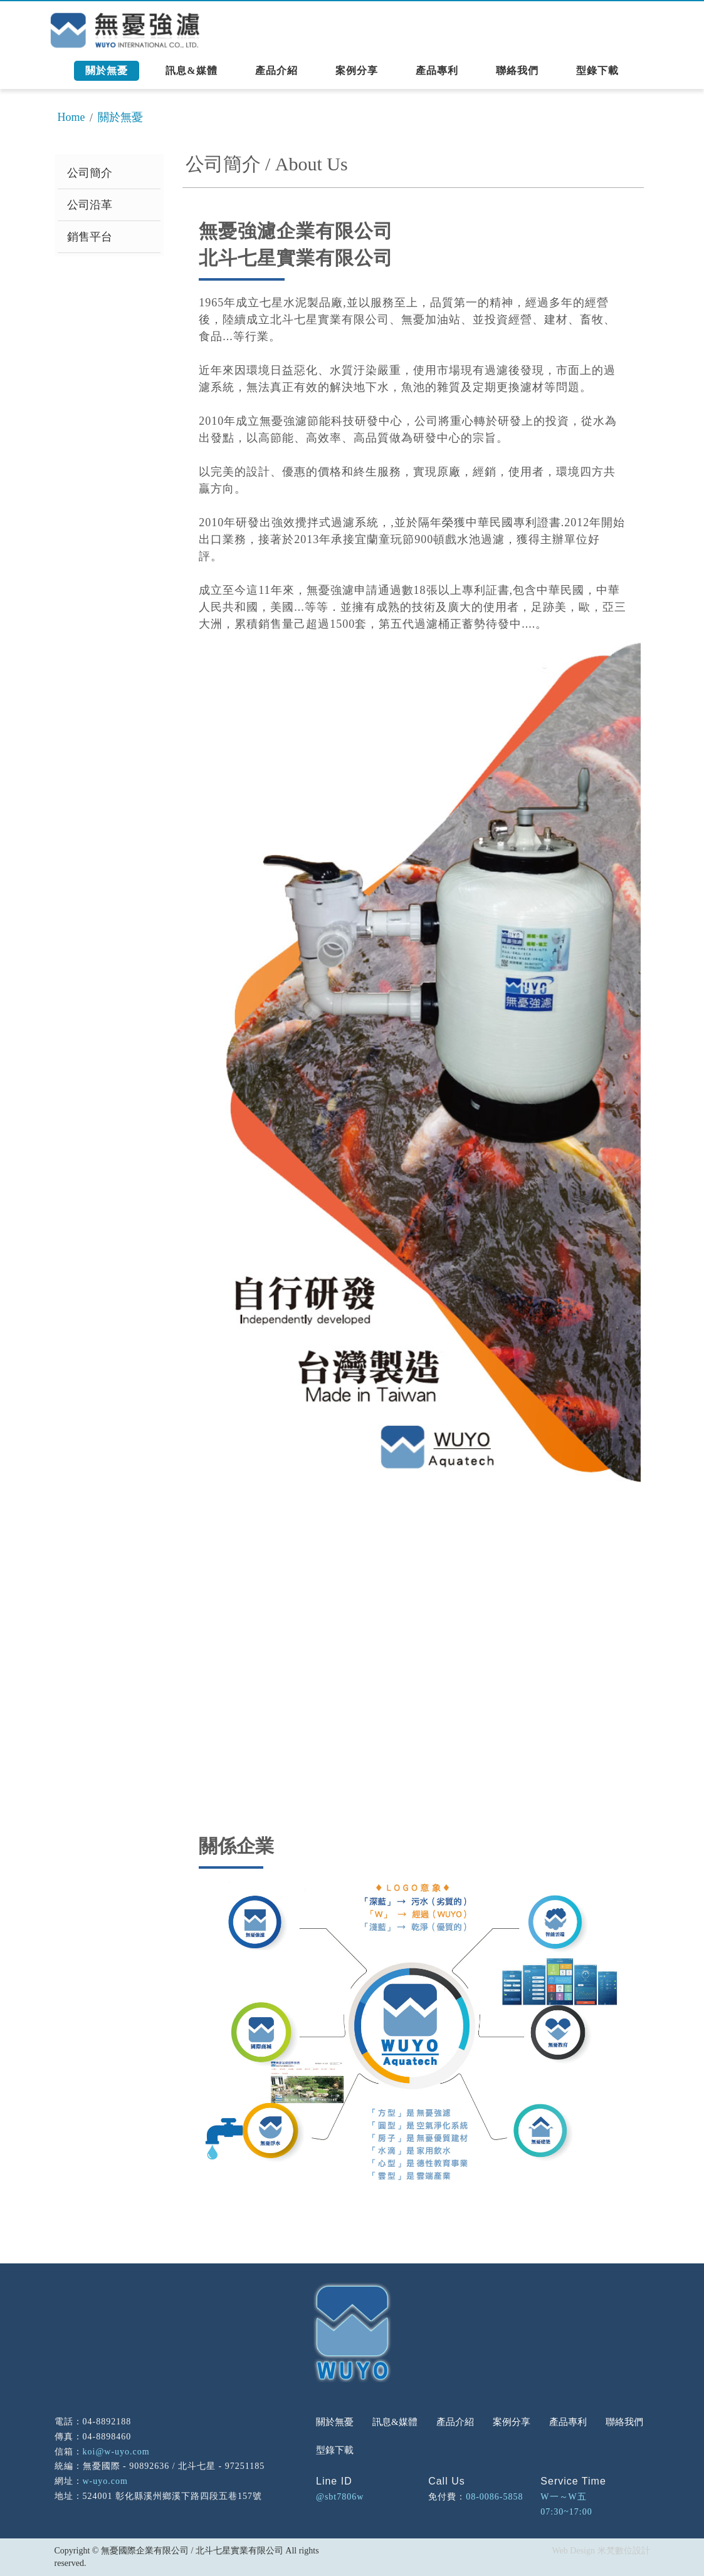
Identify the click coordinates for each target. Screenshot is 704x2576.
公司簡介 (89, 173)
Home (71, 117)
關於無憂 (120, 117)
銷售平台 (89, 237)
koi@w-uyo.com (116, 2451)
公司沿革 (89, 205)
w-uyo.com (105, 2481)
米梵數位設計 (623, 2550)
